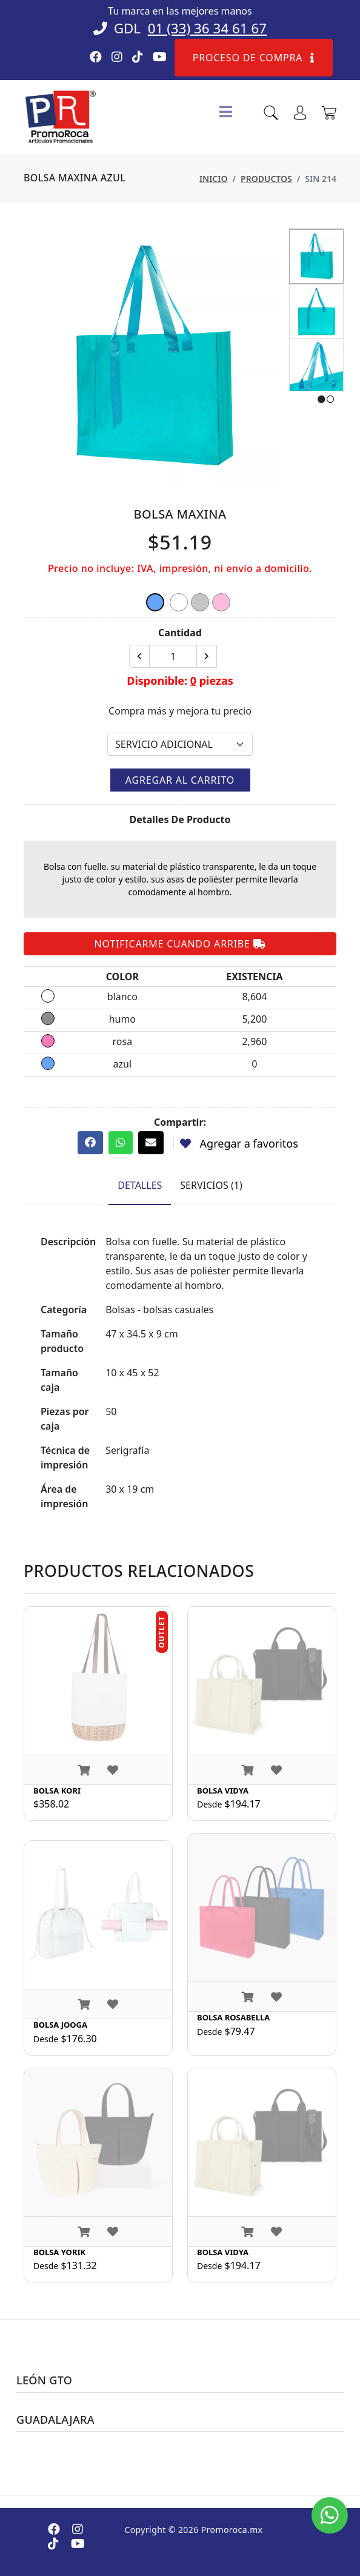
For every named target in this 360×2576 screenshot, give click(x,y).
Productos (266, 178)
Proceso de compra (254, 57)
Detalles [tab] (140, 1185)
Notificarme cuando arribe (179, 943)
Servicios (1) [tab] (211, 1185)
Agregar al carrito (180, 780)
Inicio (213, 178)
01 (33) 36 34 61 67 (207, 28)
